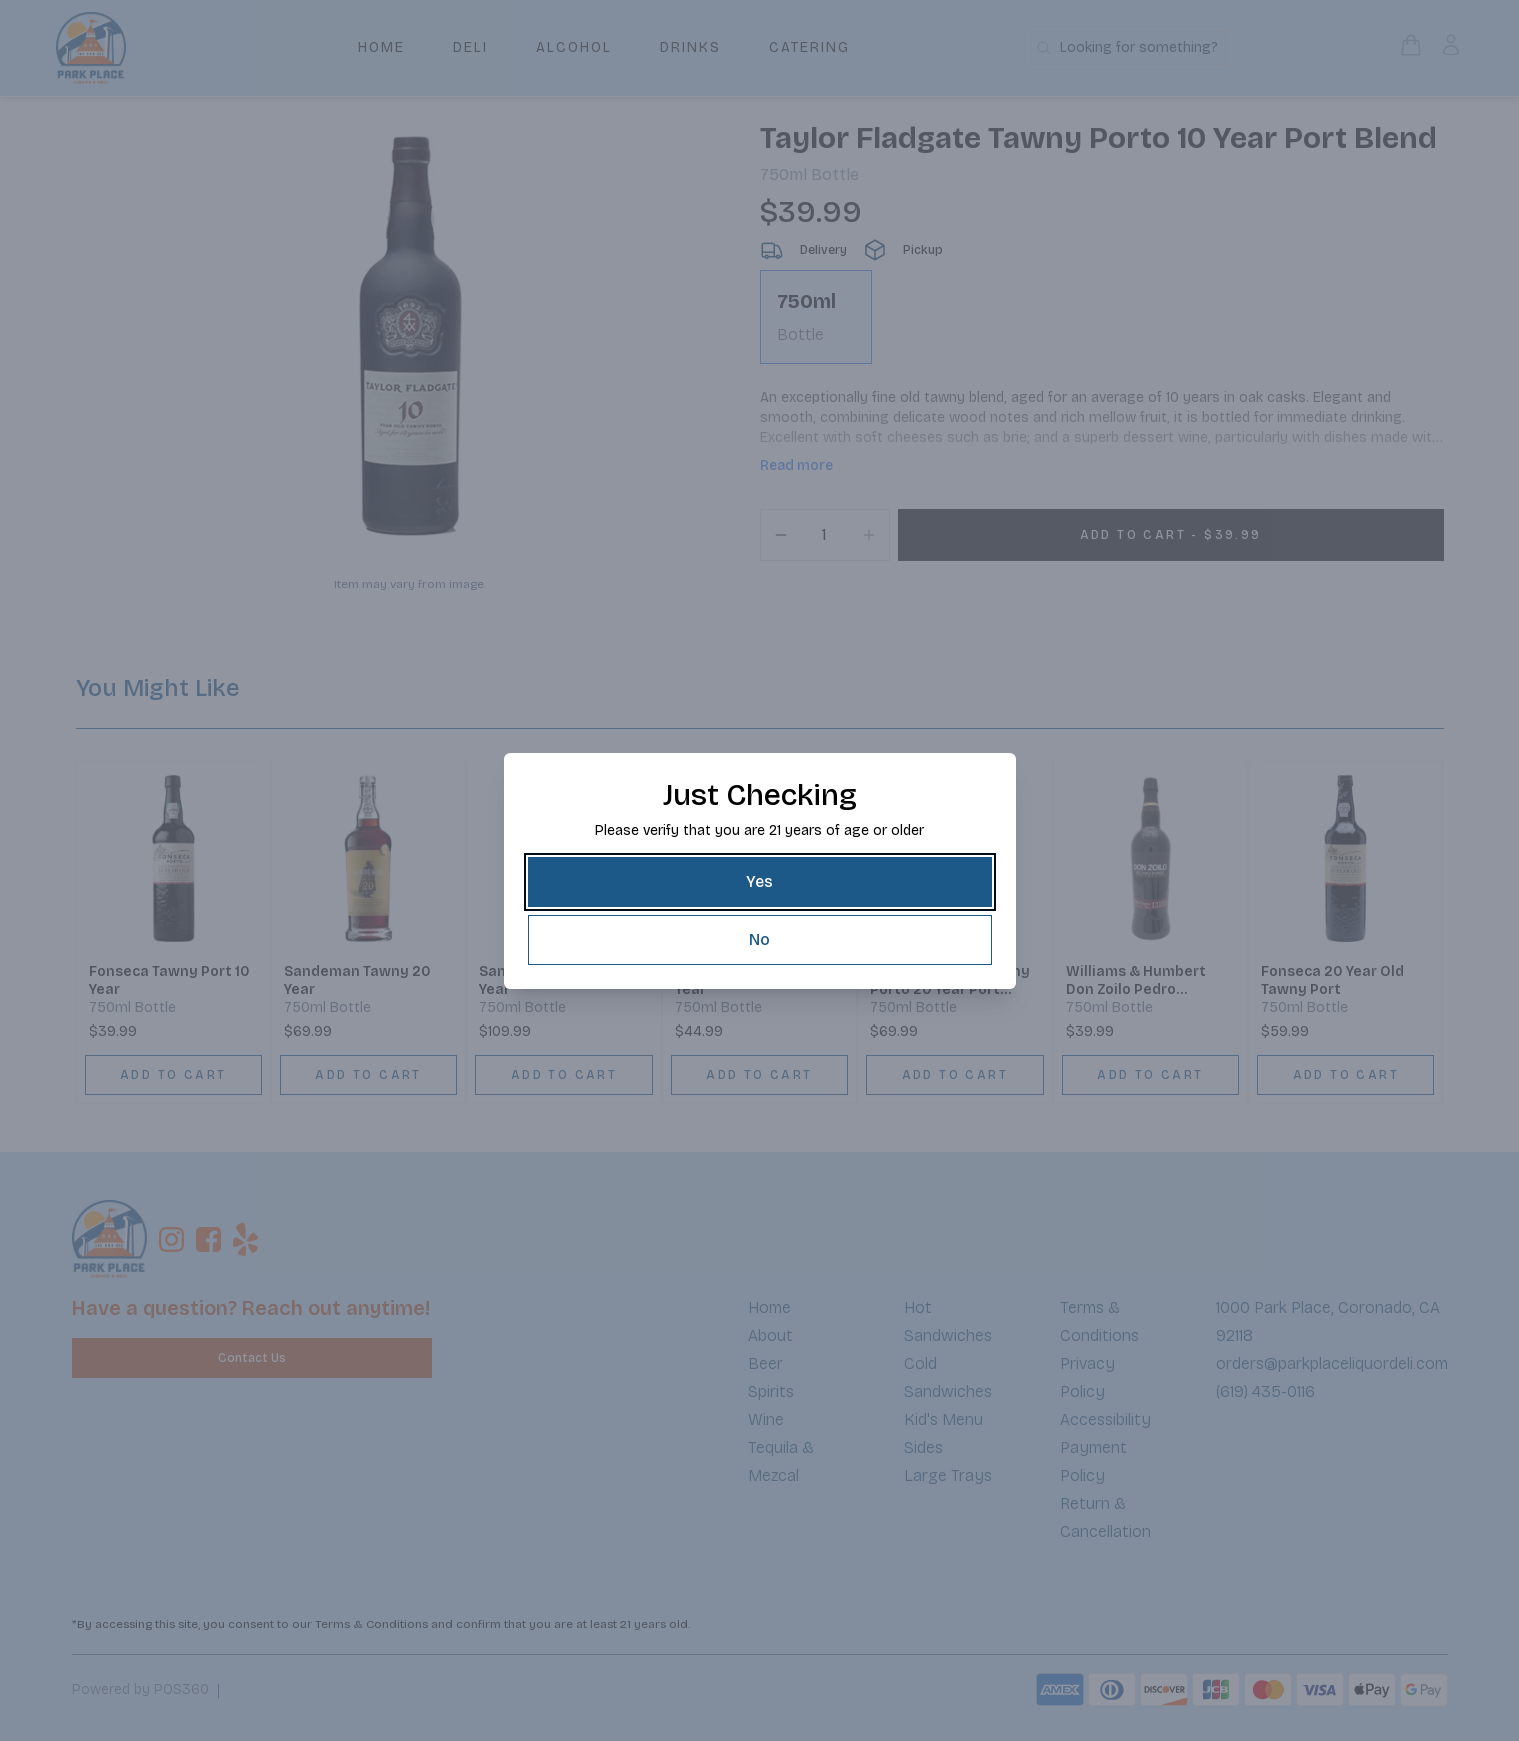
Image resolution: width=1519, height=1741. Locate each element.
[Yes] (760, 882)
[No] (760, 940)
